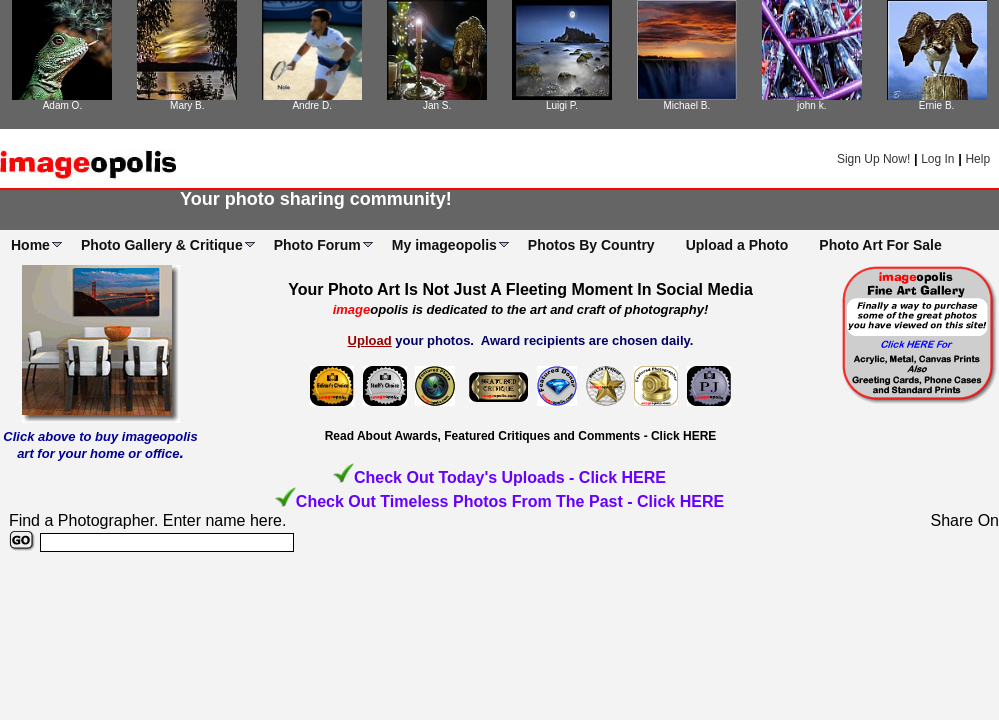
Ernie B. (937, 105)
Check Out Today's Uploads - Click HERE (510, 477)
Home (30, 245)
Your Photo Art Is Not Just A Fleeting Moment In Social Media (520, 289)
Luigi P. (562, 105)
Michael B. (686, 105)
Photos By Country (591, 245)
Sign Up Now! (873, 159)
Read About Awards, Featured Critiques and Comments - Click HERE (521, 436)
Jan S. (437, 105)
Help (977, 159)
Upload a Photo (737, 245)
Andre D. (311, 105)
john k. (811, 105)
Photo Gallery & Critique (162, 245)
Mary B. (187, 105)
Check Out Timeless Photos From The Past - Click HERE (510, 501)
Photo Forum (317, 245)
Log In (937, 159)
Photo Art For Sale (880, 245)
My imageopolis (444, 245)
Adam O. (62, 105)
